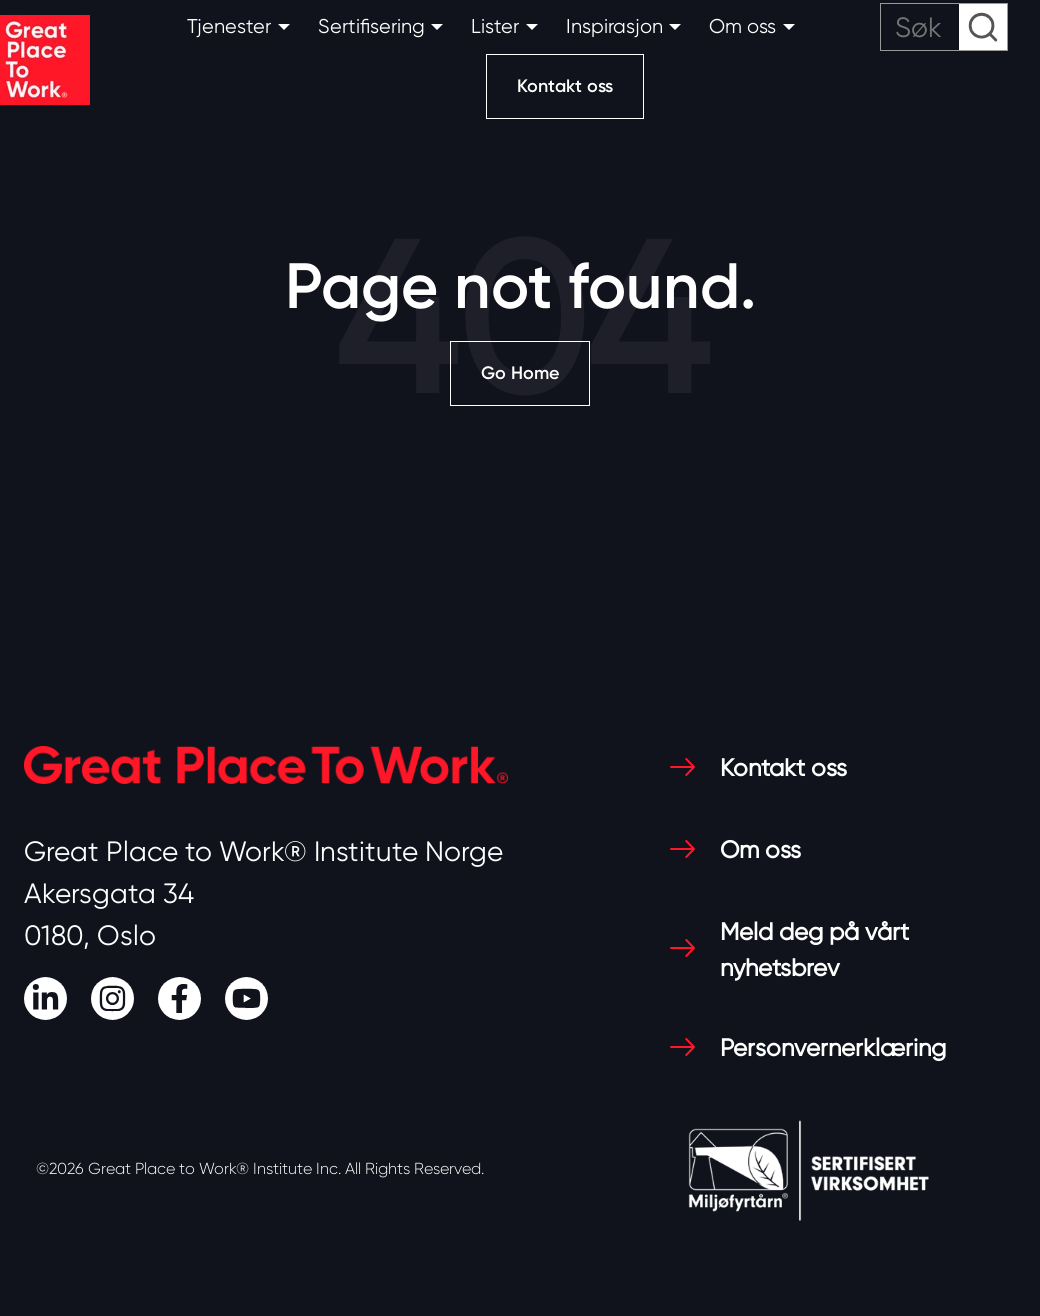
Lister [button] (495, 26)
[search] (944, 27)
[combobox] (944, 27)
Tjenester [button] (229, 26)
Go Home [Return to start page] (520, 373)
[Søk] (944, 27)
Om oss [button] (742, 26)
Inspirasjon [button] (614, 26)
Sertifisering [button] (371, 26)
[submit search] (983, 27)
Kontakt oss (565, 86)
